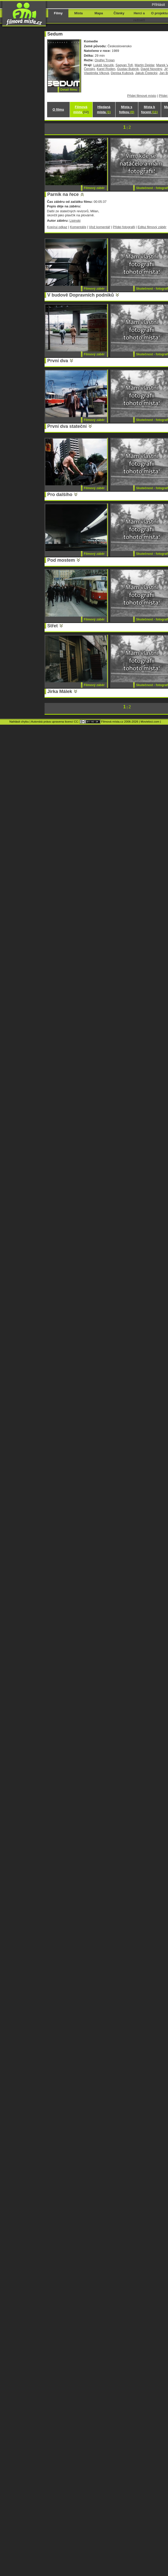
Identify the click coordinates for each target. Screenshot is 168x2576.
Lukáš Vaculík (103, 65)
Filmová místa (81, 109)
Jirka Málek (59, 691)
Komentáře (78, 227)
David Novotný (151, 69)
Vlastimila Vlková (96, 73)
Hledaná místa (104, 109)
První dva (57, 360)
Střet (52, 625)
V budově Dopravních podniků (80, 295)
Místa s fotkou (126, 109)
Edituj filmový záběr (152, 227)
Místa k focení (149, 109)
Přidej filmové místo (141, 96)
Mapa (98, 13)
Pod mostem (61, 560)
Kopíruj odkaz (57, 227)
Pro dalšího (59, 494)
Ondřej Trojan (104, 60)
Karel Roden (106, 69)
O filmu (58, 109)
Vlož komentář (99, 227)
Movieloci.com (150, 721)
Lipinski (74, 220)
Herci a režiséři (139, 16)
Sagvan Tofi (124, 65)
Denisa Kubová (122, 73)
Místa (78, 13)
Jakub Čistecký (146, 73)
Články (118, 13)
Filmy (58, 13)
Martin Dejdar (144, 65)
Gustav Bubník (128, 69)
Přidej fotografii (124, 227)
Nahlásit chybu (19, 721)
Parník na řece (63, 194)
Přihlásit (158, 5)
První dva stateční (67, 426)
